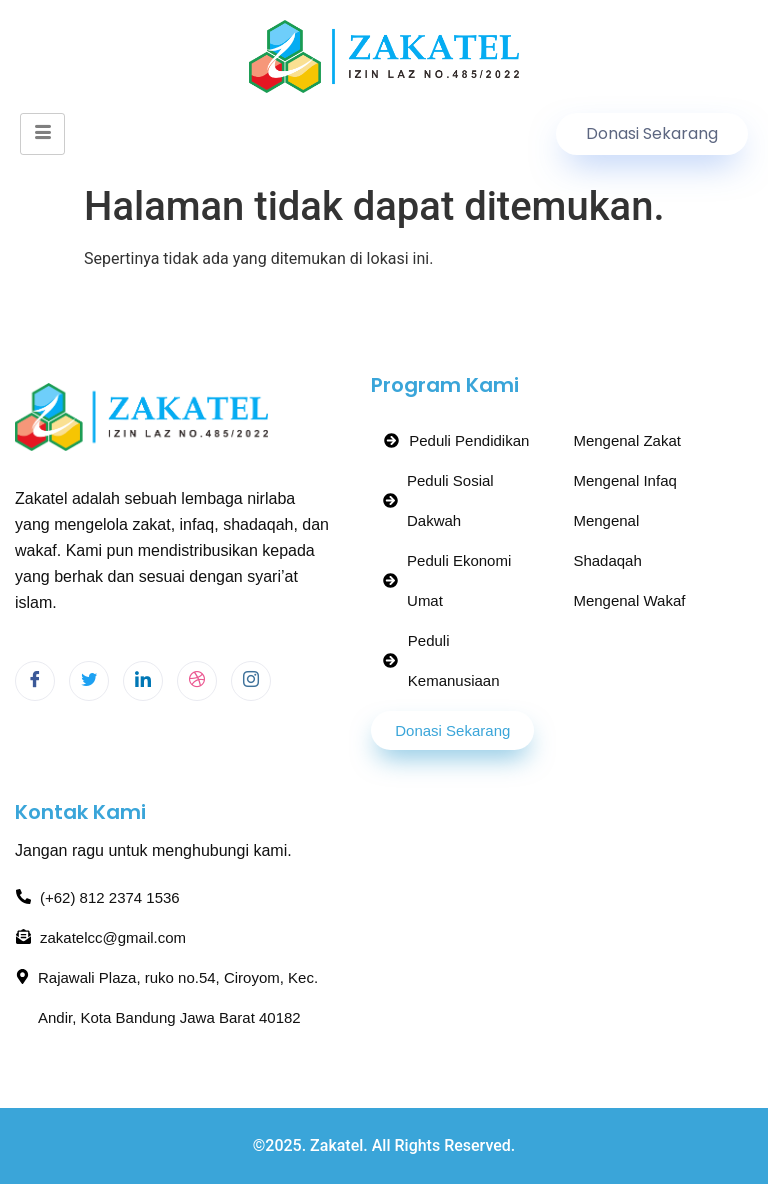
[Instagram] (251, 681)
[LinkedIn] (143, 681)
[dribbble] (197, 681)
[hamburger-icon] (42, 134)
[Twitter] (89, 681)
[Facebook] (35, 681)
